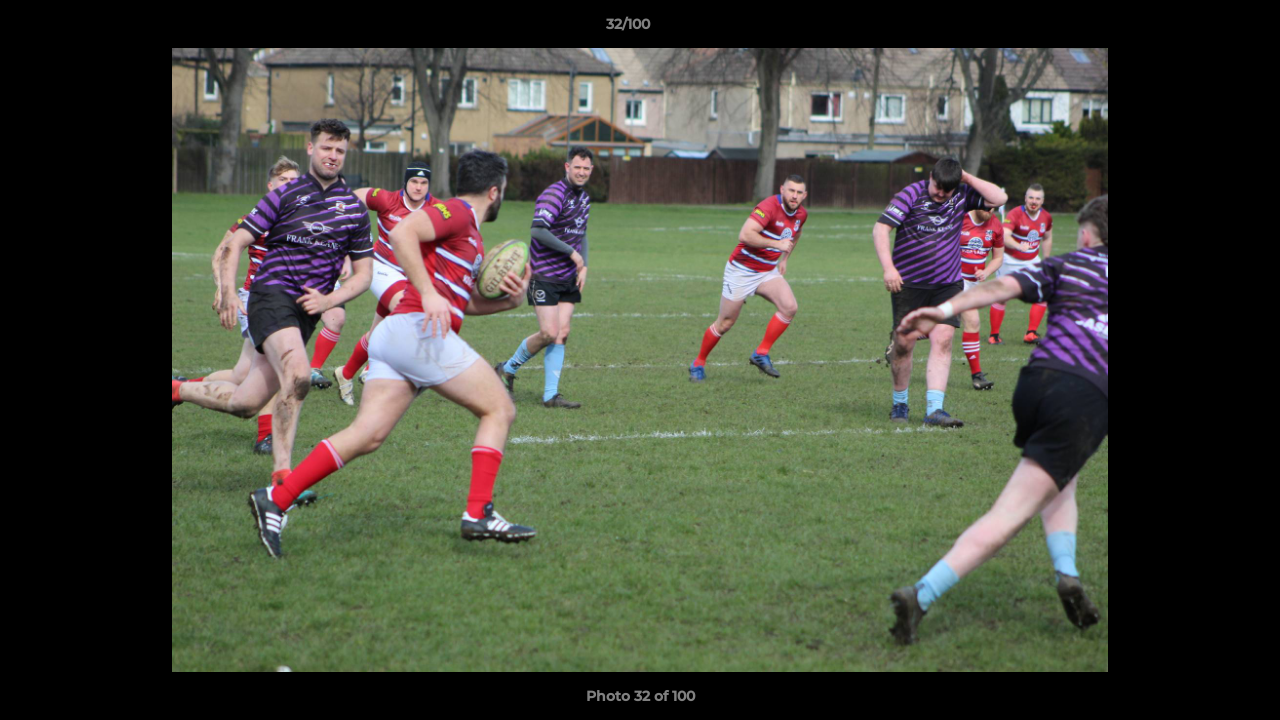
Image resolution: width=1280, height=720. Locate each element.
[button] (1196, 29)
